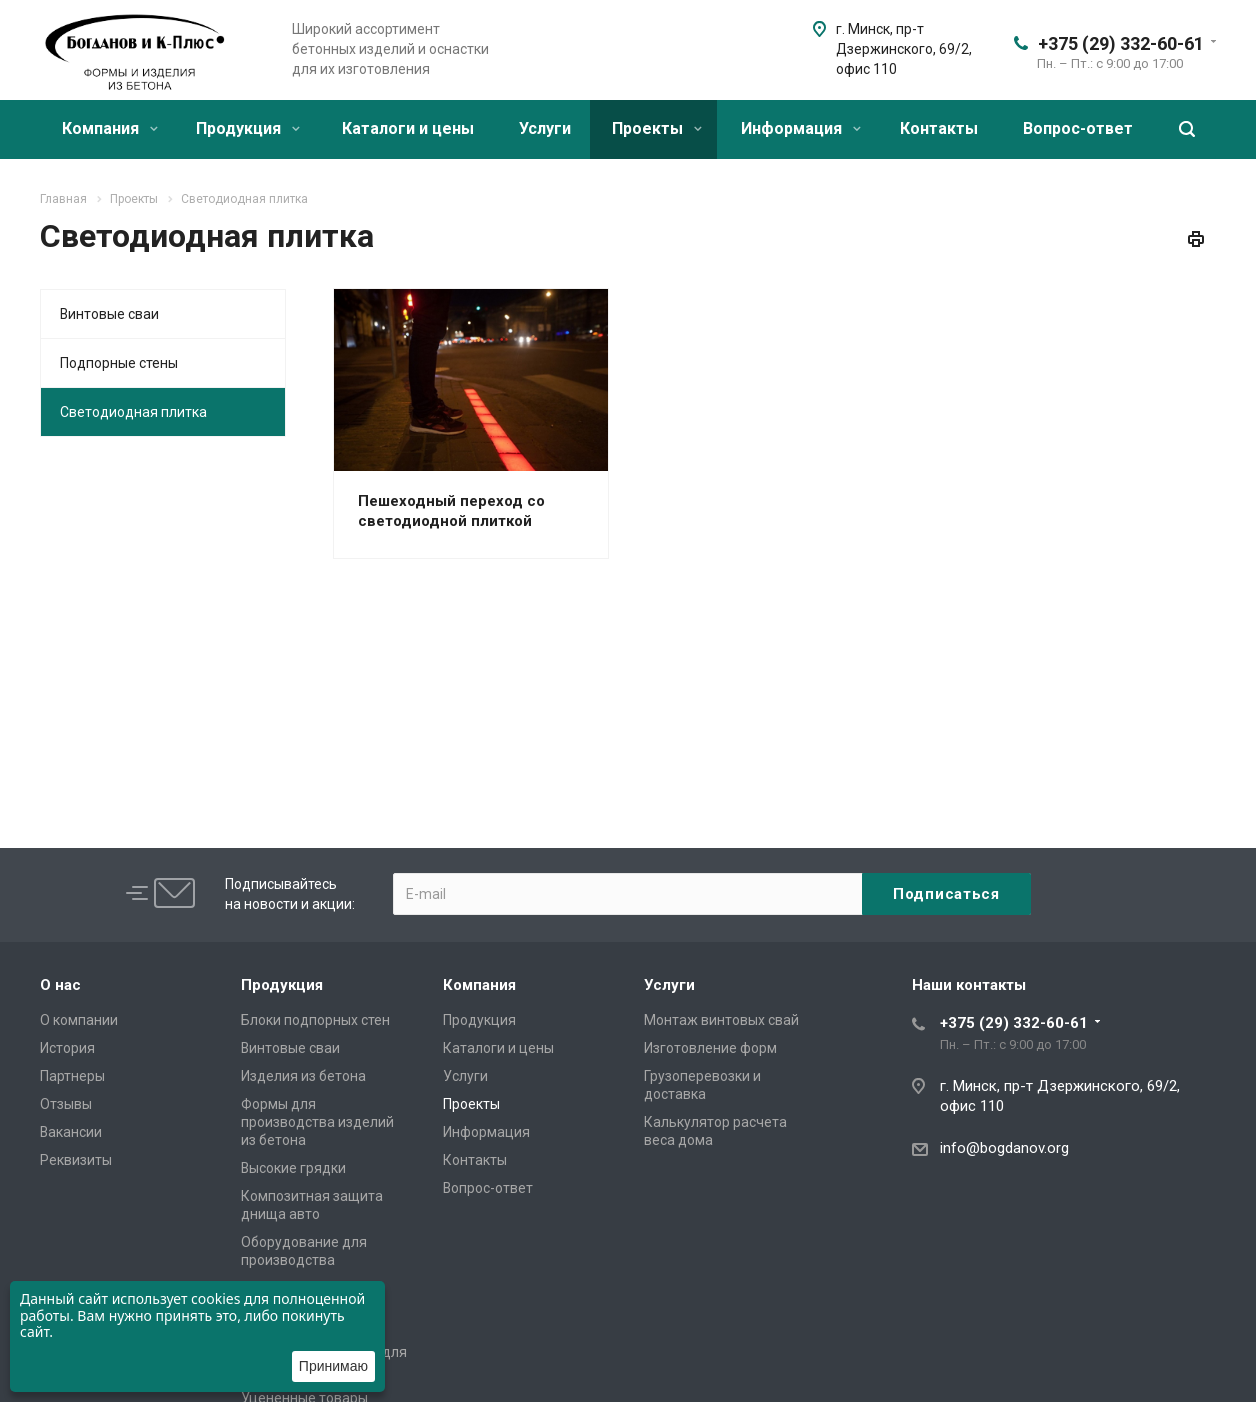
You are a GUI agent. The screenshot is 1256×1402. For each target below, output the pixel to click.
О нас (60, 985)
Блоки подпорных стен (315, 1020)
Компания (110, 128)
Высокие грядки (293, 1168)
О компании (79, 1020)
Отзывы (66, 1104)
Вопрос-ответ (1078, 128)
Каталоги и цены (408, 128)
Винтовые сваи (109, 314)
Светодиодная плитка (133, 412)
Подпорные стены (119, 363)
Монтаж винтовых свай (721, 1020)
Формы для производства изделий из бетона (317, 1122)
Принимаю (333, 1366)
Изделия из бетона (303, 1076)
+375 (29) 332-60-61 (1121, 43)
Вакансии (71, 1132)
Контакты (939, 128)
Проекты (657, 128)
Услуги (545, 128)
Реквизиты (76, 1160)
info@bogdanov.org (1004, 1148)
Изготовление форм (710, 1048)
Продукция (248, 128)
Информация (801, 128)
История (67, 1048)
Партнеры (72, 1076)
